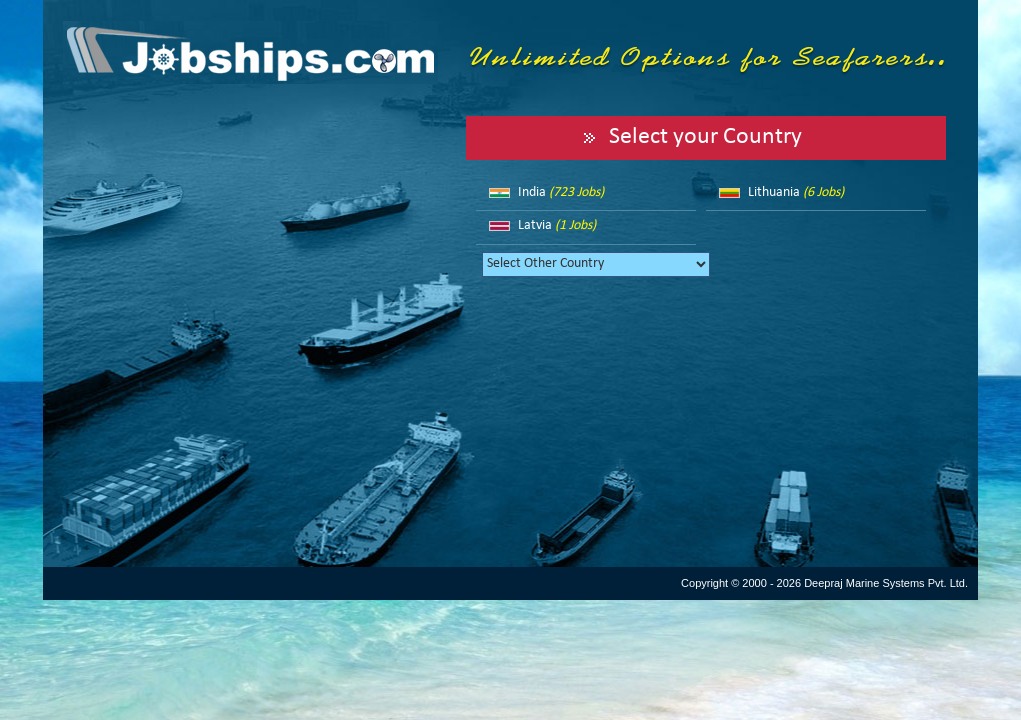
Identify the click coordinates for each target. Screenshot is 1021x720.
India (561, 192)
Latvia (557, 225)
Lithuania (796, 192)
